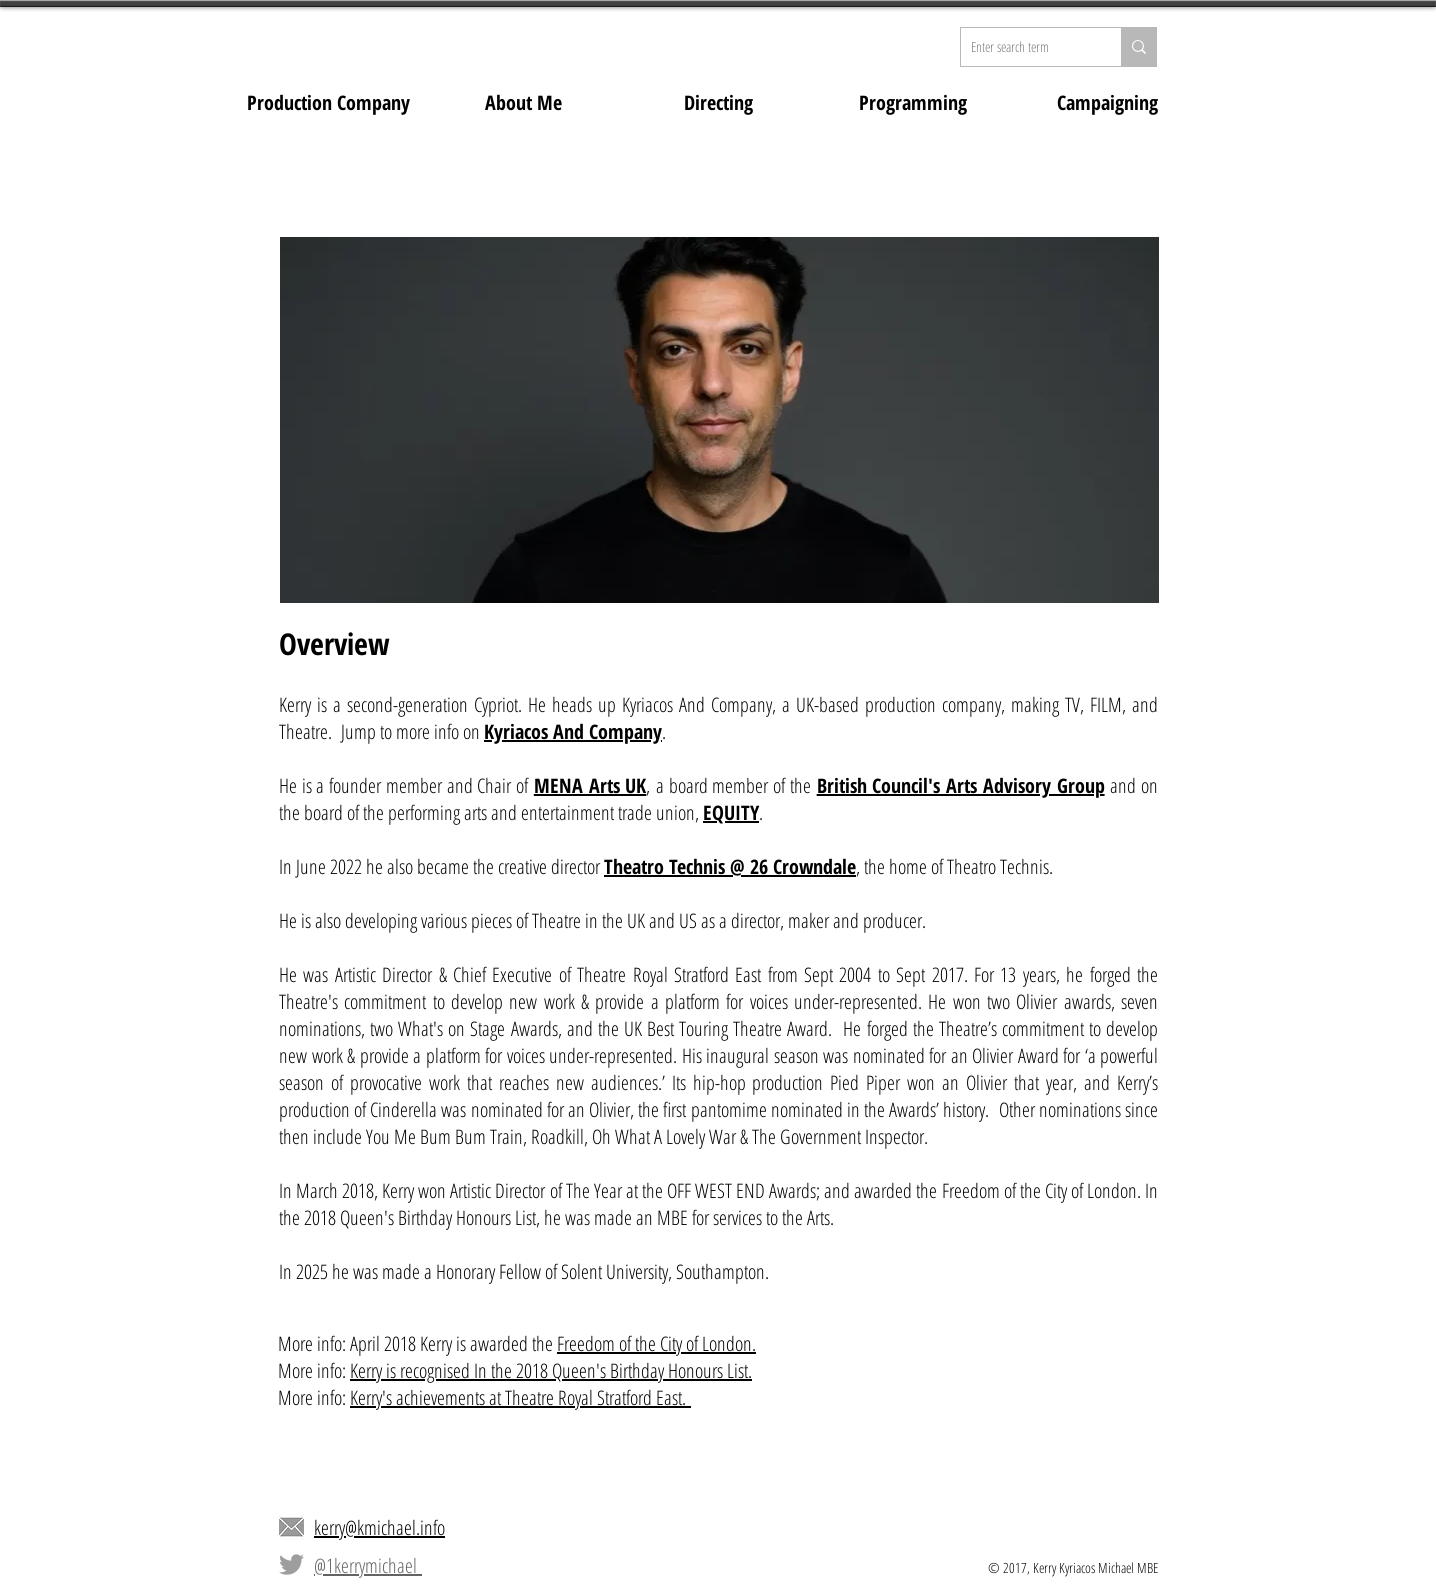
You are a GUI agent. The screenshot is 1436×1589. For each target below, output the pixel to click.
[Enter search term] (1025, 47)
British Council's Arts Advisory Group (961, 785)
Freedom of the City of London (654, 1343)
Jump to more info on (412, 731)
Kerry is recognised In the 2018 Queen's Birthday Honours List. (551, 1370)
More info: (314, 1370)
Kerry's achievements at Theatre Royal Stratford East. (520, 1397)
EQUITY (731, 812)
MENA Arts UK (590, 785)
